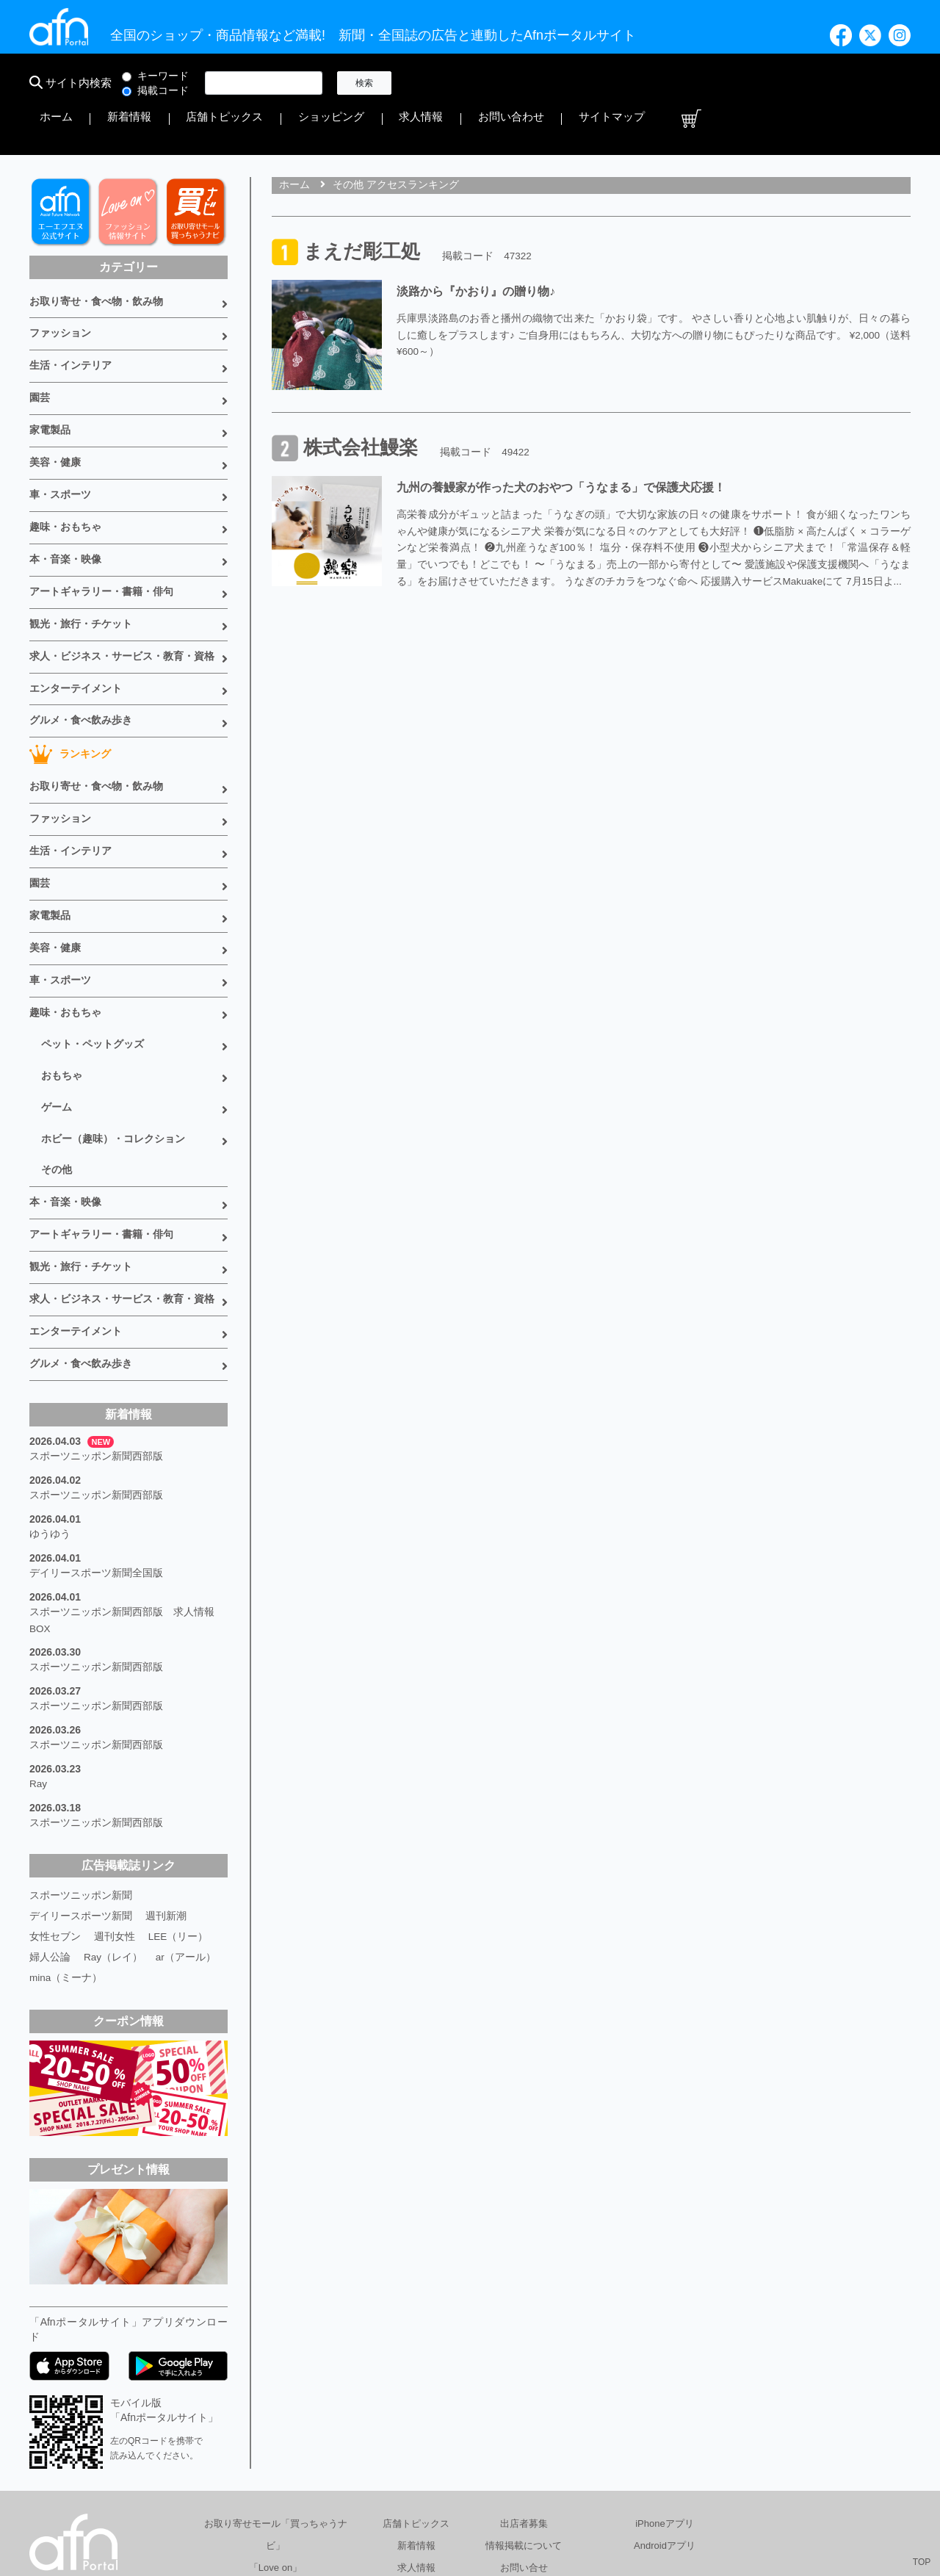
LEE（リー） (178, 1799)
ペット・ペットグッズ (92, 954)
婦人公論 (49, 1820)
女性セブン (55, 1799)
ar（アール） (186, 1820)
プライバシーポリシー (567, 2505)
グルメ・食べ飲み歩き (80, 650)
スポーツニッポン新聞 (80, 1758)
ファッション (60, 289)
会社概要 (471, 2505)
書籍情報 (416, 2452)
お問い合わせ (767, 83)
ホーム (431, 83)
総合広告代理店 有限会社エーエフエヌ (340, 2505)
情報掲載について (523, 2408)
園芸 (39, 349)
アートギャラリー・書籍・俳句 (101, 529)
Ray (38, 1651)
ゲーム (56, 1013)
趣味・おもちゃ (65, 469)
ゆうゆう (49, 1416)
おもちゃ (61, 983)
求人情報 (700, 83)
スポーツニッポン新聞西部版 (96, 1343)
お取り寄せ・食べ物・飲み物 (96, 258)
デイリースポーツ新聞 (80, 1779)
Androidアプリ (664, 2408)
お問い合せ (524, 2430)
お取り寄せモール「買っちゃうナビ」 (275, 2397)
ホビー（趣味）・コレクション (113, 1042)
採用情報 (663, 2505)
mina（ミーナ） (66, 1841)
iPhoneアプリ (664, 2386)
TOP (921, 2562)
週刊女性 (114, 1799)
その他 (56, 1072)
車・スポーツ (60, 439)
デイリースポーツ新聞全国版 (96, 1453)
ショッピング (634, 83)
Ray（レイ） (113, 1820)
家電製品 (49, 379)
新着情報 (481, 83)
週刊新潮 (166, 1779)
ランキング (70, 682)
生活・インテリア (70, 319)
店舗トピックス (553, 83)
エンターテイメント (75, 620)
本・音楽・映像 (65, 499)
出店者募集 (524, 2386)
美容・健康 (55, 409)
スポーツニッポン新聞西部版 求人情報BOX (121, 1497)
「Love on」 (275, 2430)
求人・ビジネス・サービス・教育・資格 (121, 590)
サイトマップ (843, 83)
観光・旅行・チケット (80, 560)
